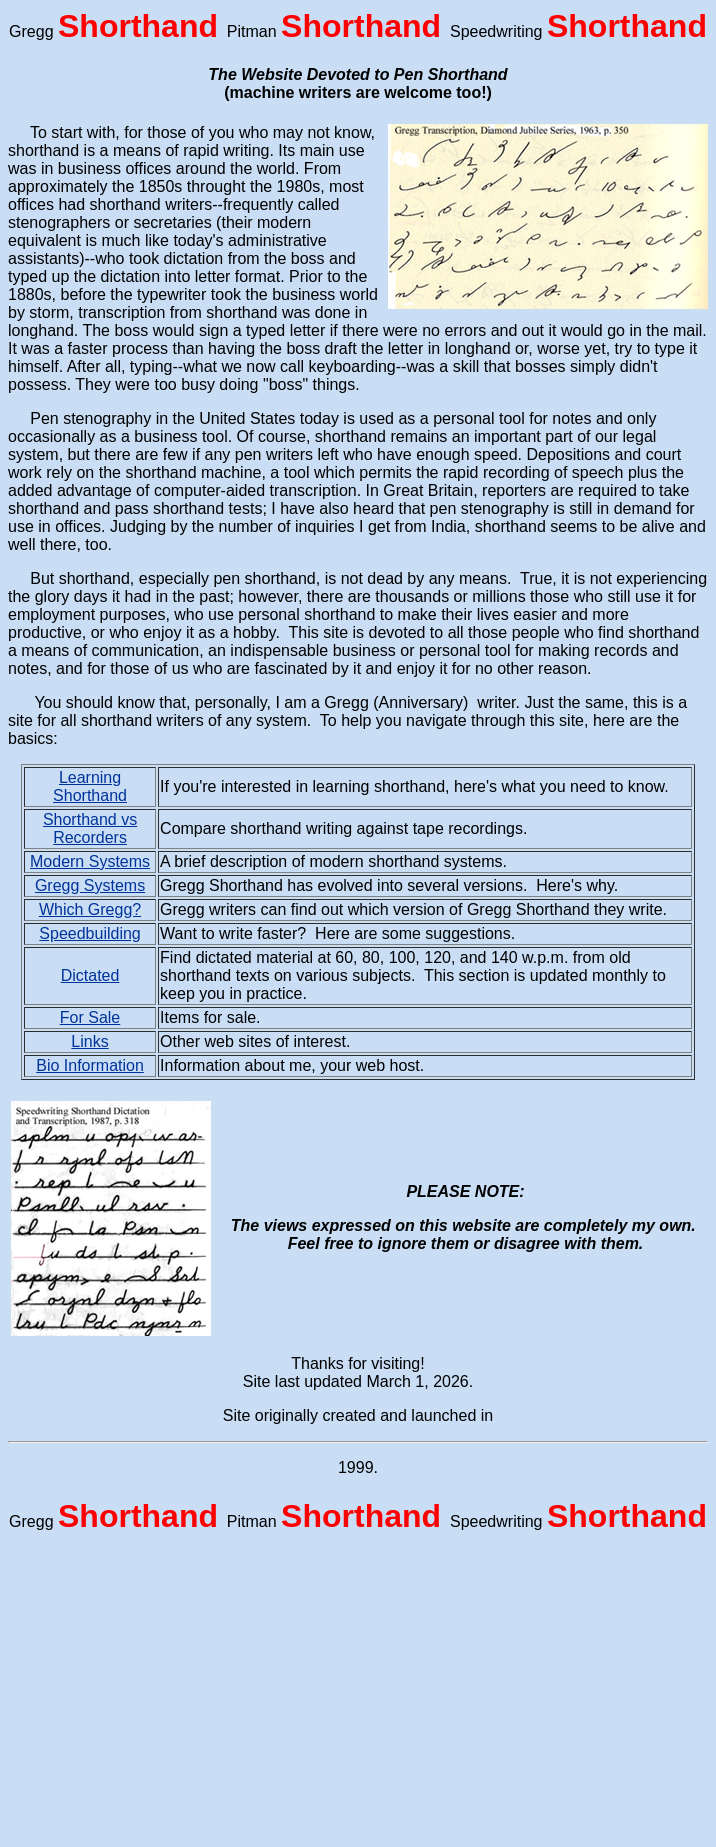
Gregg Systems (90, 885)
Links (89, 1041)
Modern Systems (90, 861)
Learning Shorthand (90, 786)
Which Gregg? (90, 909)
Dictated (90, 975)
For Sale (90, 1017)
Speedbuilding (89, 933)
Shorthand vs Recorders (90, 828)
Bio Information (90, 1065)
